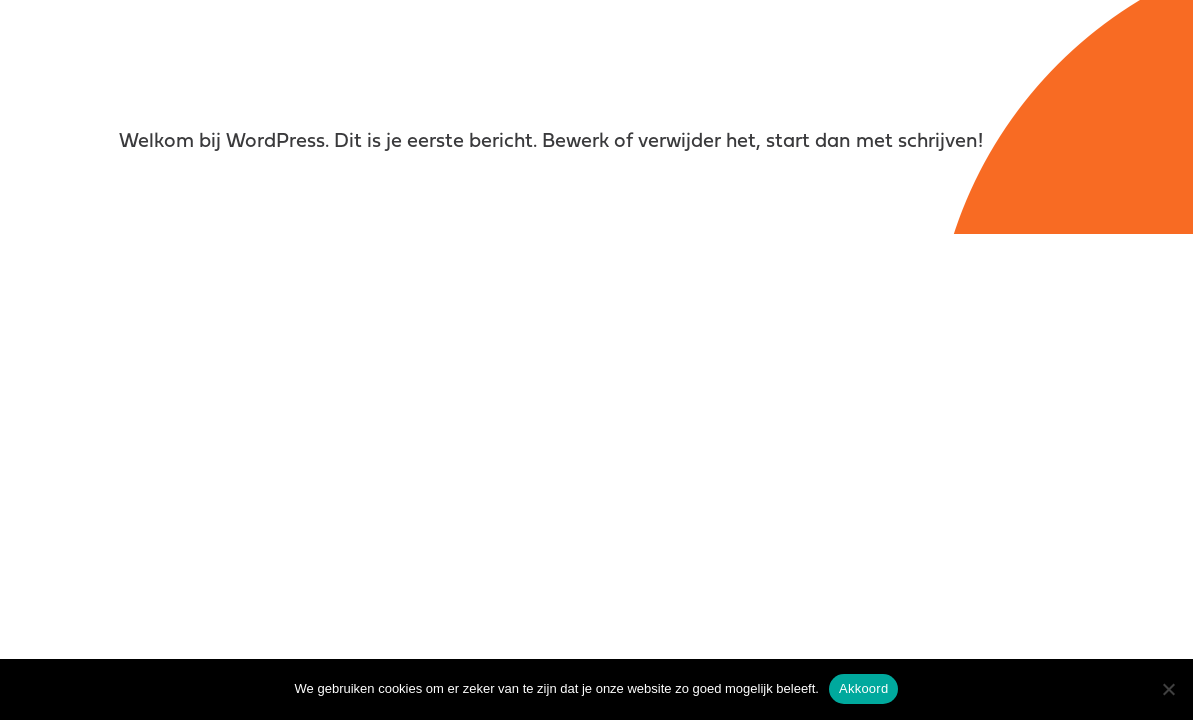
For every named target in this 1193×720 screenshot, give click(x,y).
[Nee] (1168, 689)
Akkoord (863, 688)
